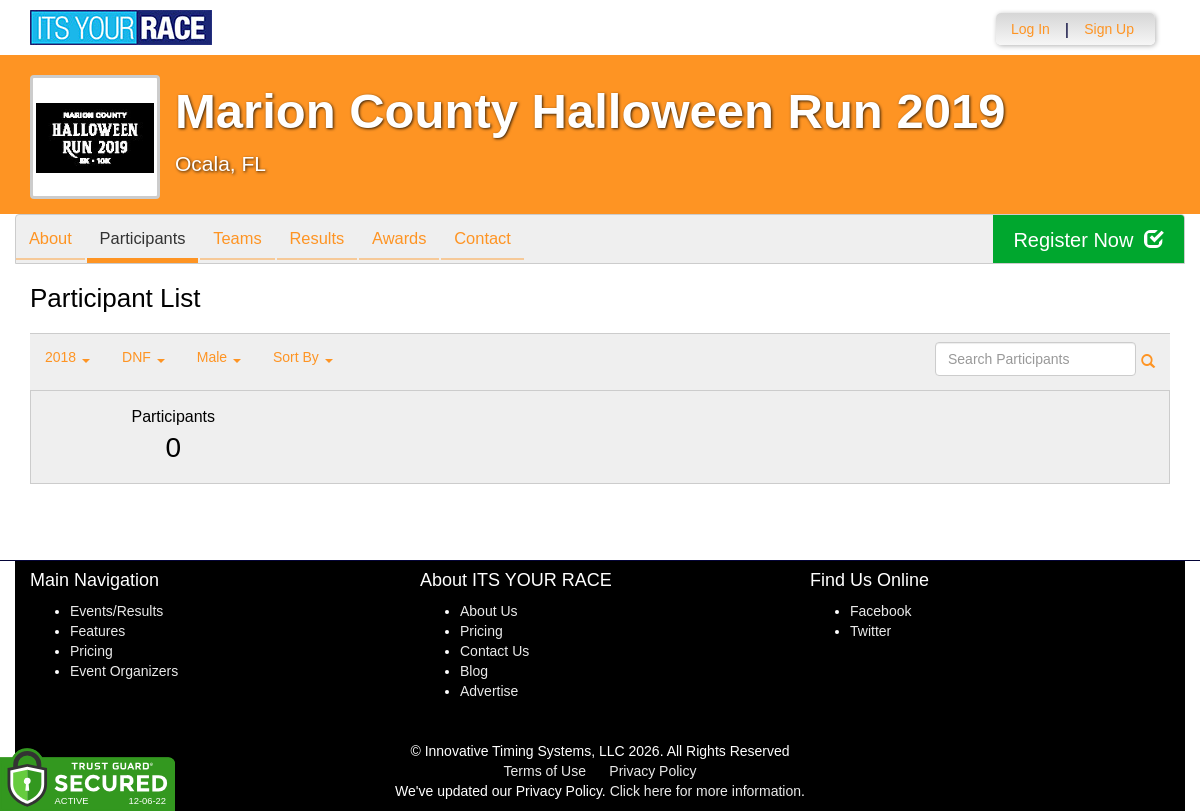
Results (336, 240)
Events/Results (116, 611)
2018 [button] (67, 357)
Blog (474, 671)
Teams (251, 240)
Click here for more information (705, 791)
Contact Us (494, 651)
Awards (424, 240)
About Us (489, 611)
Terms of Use (545, 771)
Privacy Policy (652, 771)
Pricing (91, 651)
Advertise (489, 691)
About (53, 240)
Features (97, 631)
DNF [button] (143, 357)
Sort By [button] (303, 357)
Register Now (1088, 239)
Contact (513, 240)
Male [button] (219, 357)
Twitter (870, 631)
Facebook (880, 611)
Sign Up (1109, 29)
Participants (151, 240)
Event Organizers (124, 671)
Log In (1030, 29)
